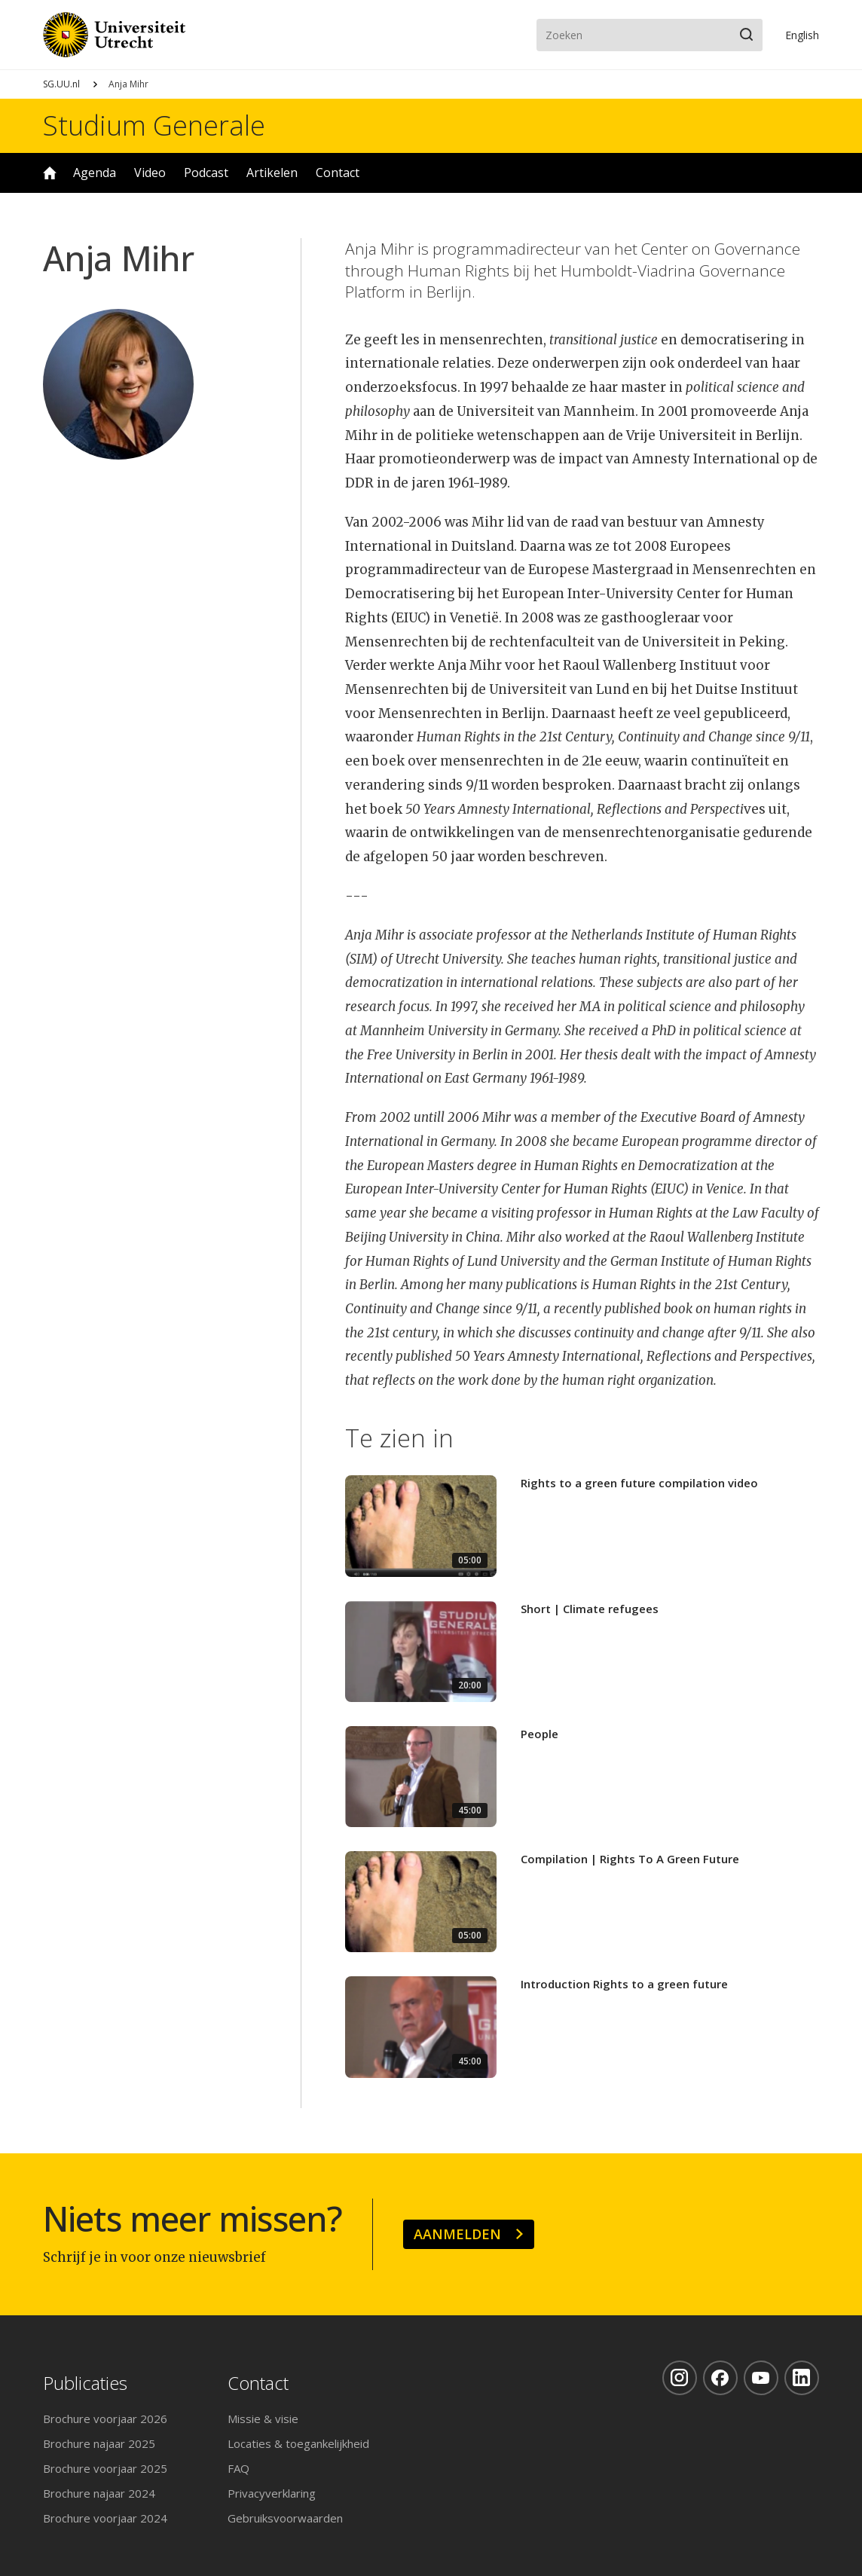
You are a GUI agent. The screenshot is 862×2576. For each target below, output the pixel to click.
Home (49, 173)
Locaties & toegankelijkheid (298, 2443)
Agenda (94, 172)
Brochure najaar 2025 (99, 2443)
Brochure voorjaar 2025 (105, 2468)
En (802, 35)
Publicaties (85, 2383)
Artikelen (272, 172)
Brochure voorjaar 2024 (105, 2518)
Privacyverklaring (272, 2493)
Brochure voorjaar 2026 (105, 2418)
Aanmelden (457, 2234)
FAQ (238, 2468)
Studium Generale (154, 125)
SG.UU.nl (61, 84)
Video (150, 172)
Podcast (206, 172)
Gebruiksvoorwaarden (285, 2518)
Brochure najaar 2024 (99, 2493)
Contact (337, 172)
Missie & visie (263, 2418)
